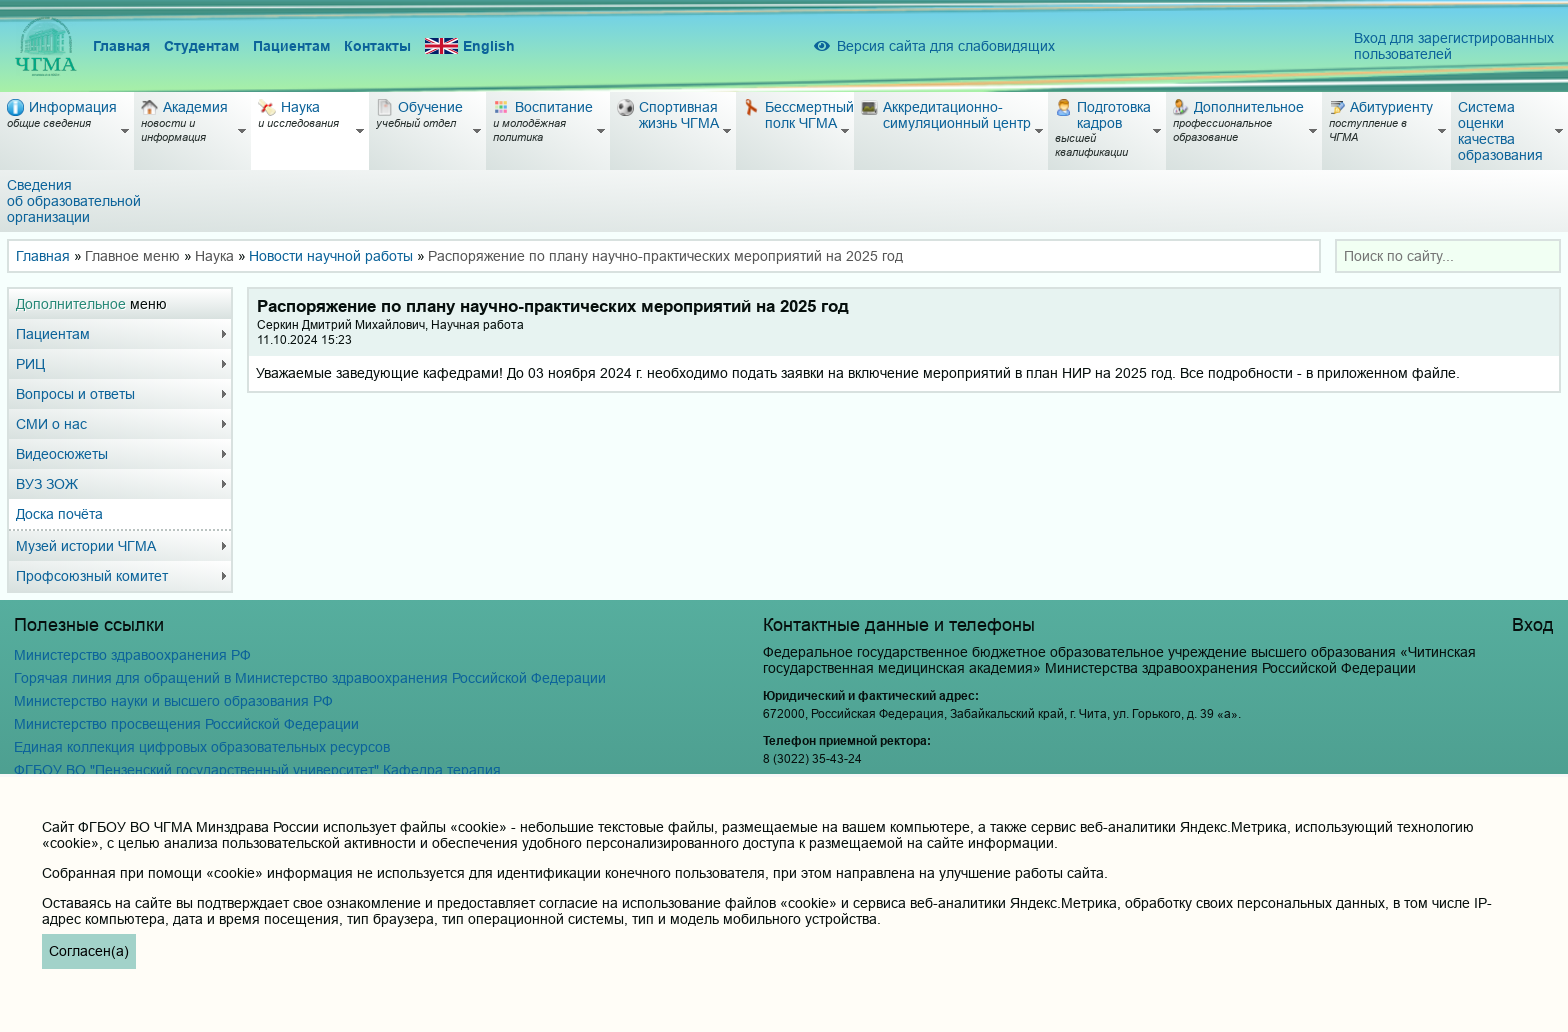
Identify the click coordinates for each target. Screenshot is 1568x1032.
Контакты (377, 46)
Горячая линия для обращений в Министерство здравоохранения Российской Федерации (310, 678)
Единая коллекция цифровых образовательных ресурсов (202, 747)
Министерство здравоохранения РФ (132, 655)
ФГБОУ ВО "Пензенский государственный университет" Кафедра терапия (257, 770)
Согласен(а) (89, 951)
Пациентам (291, 46)
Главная (121, 46)
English (470, 46)
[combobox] (1448, 256)
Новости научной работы (331, 256)
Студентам (201, 46)
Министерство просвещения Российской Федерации (186, 724)
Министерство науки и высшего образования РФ (173, 701)
